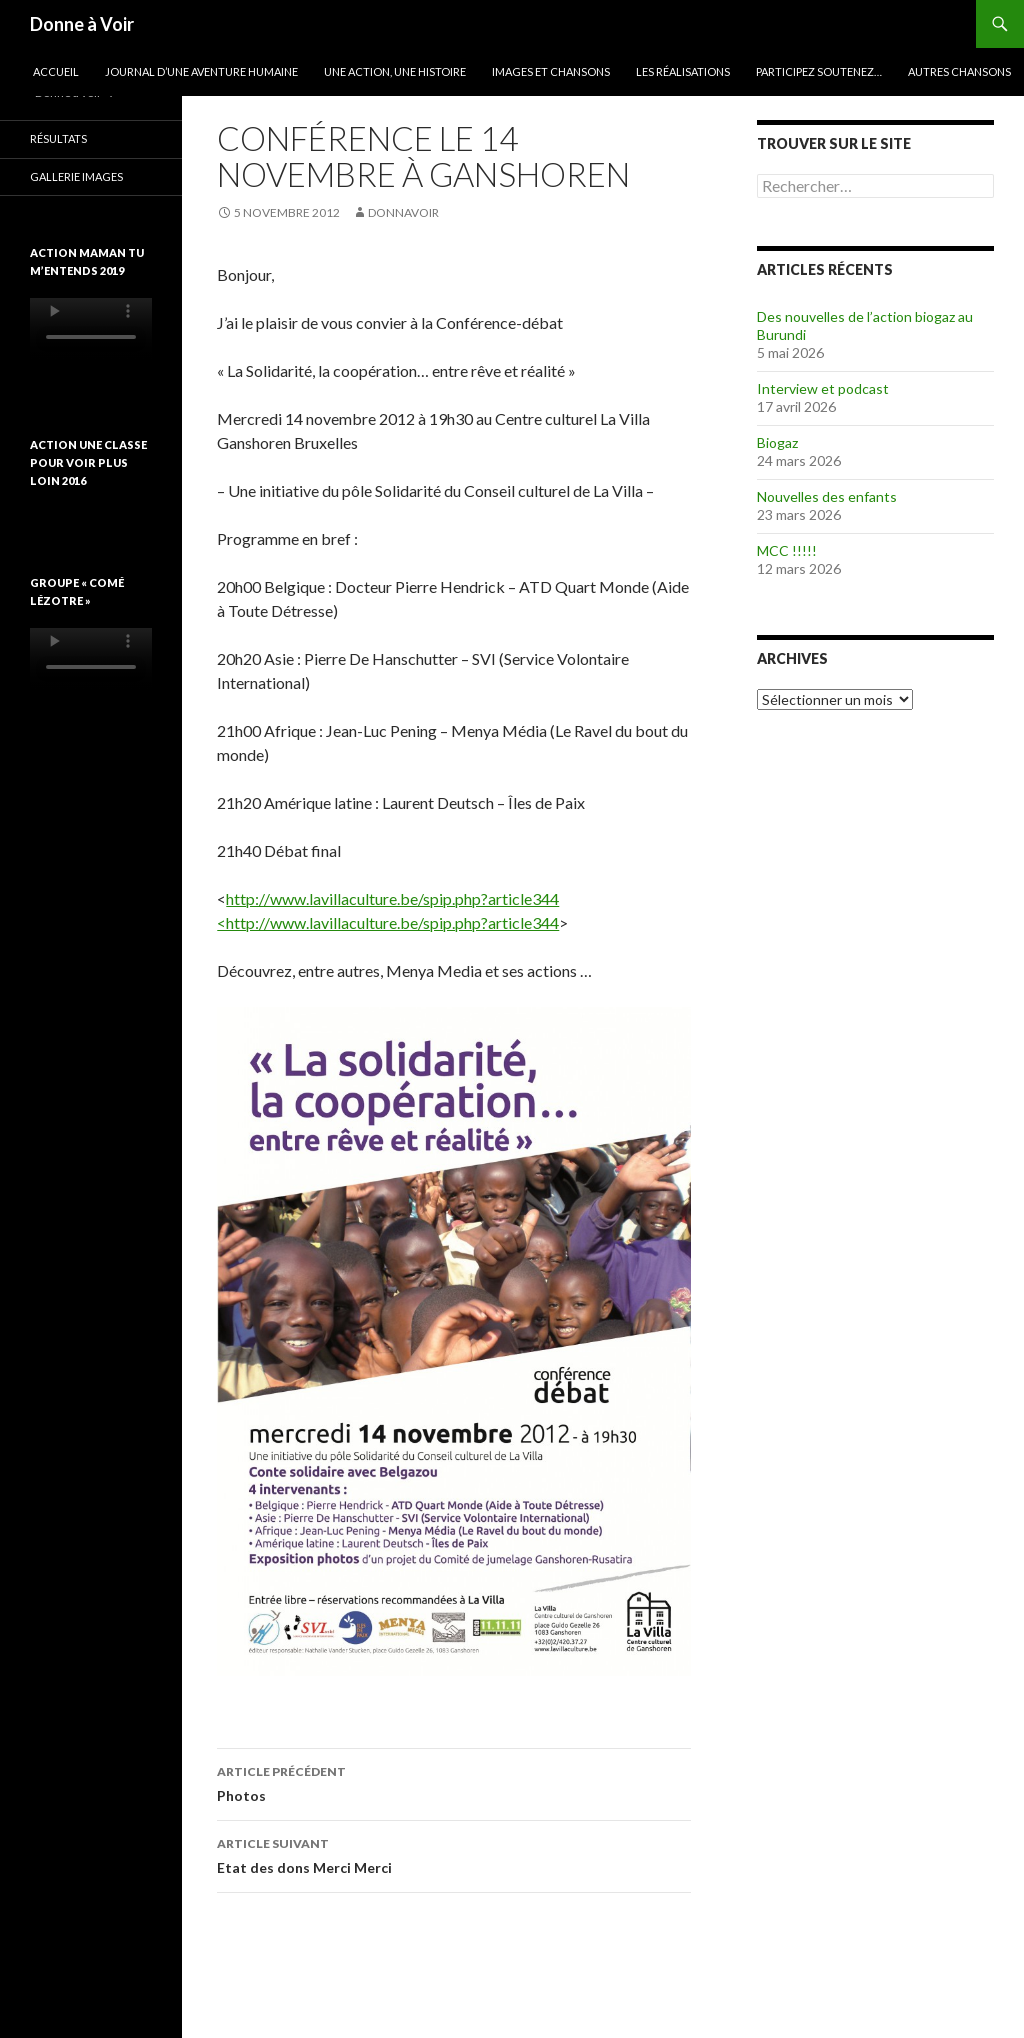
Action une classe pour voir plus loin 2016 (88, 462)
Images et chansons (551, 71)
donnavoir (403, 212)
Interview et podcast (823, 388)
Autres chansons (959, 71)
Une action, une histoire (395, 71)
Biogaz (777, 442)
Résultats (58, 138)
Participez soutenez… (819, 71)
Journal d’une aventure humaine (201, 71)
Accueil (56, 71)
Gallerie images (76, 176)
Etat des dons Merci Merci (454, 1854)
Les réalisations (683, 71)
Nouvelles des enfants (827, 496)
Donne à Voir (82, 24)
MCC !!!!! (787, 550)
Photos (454, 1782)
